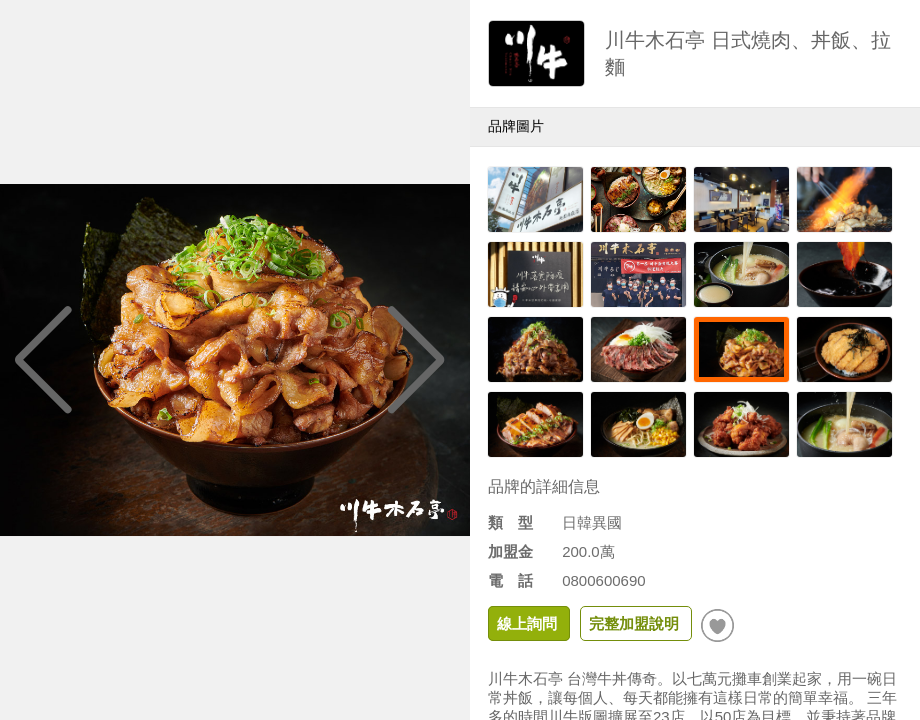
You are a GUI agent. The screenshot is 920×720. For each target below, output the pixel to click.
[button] (417, 360)
